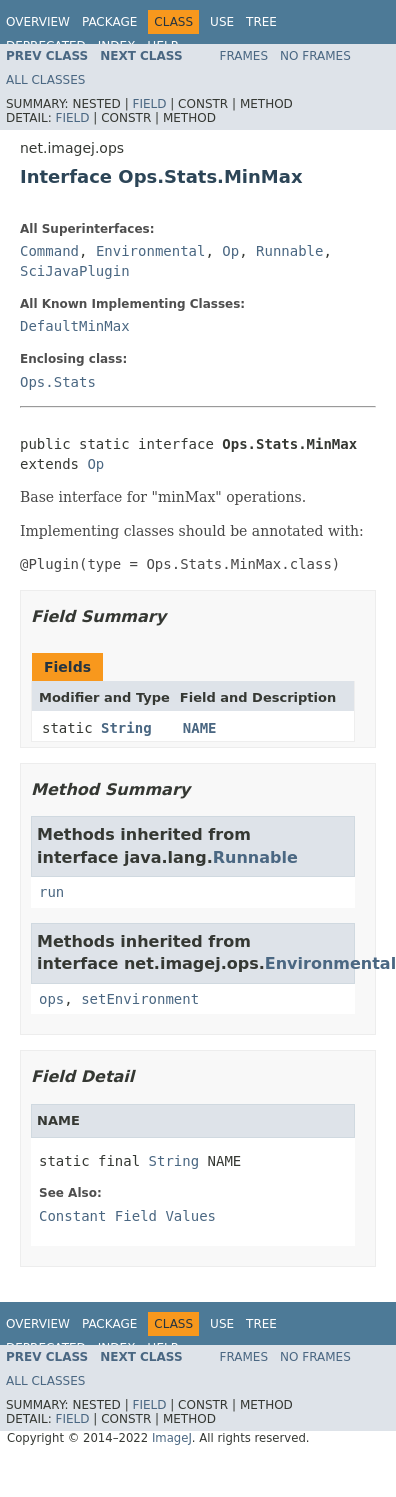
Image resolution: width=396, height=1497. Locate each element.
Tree (261, 22)
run (51, 892)
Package (109, 22)
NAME (200, 728)
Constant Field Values (127, 1216)
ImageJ (172, 1438)
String (126, 728)
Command (49, 251)
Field (149, 104)
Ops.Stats (58, 382)
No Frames (315, 56)
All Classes (45, 80)
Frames (244, 56)
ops (51, 999)
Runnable (289, 251)
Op (230, 251)
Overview (38, 22)
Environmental (151, 251)
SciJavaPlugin (75, 271)
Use (222, 22)
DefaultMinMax (75, 326)
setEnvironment (140, 999)
